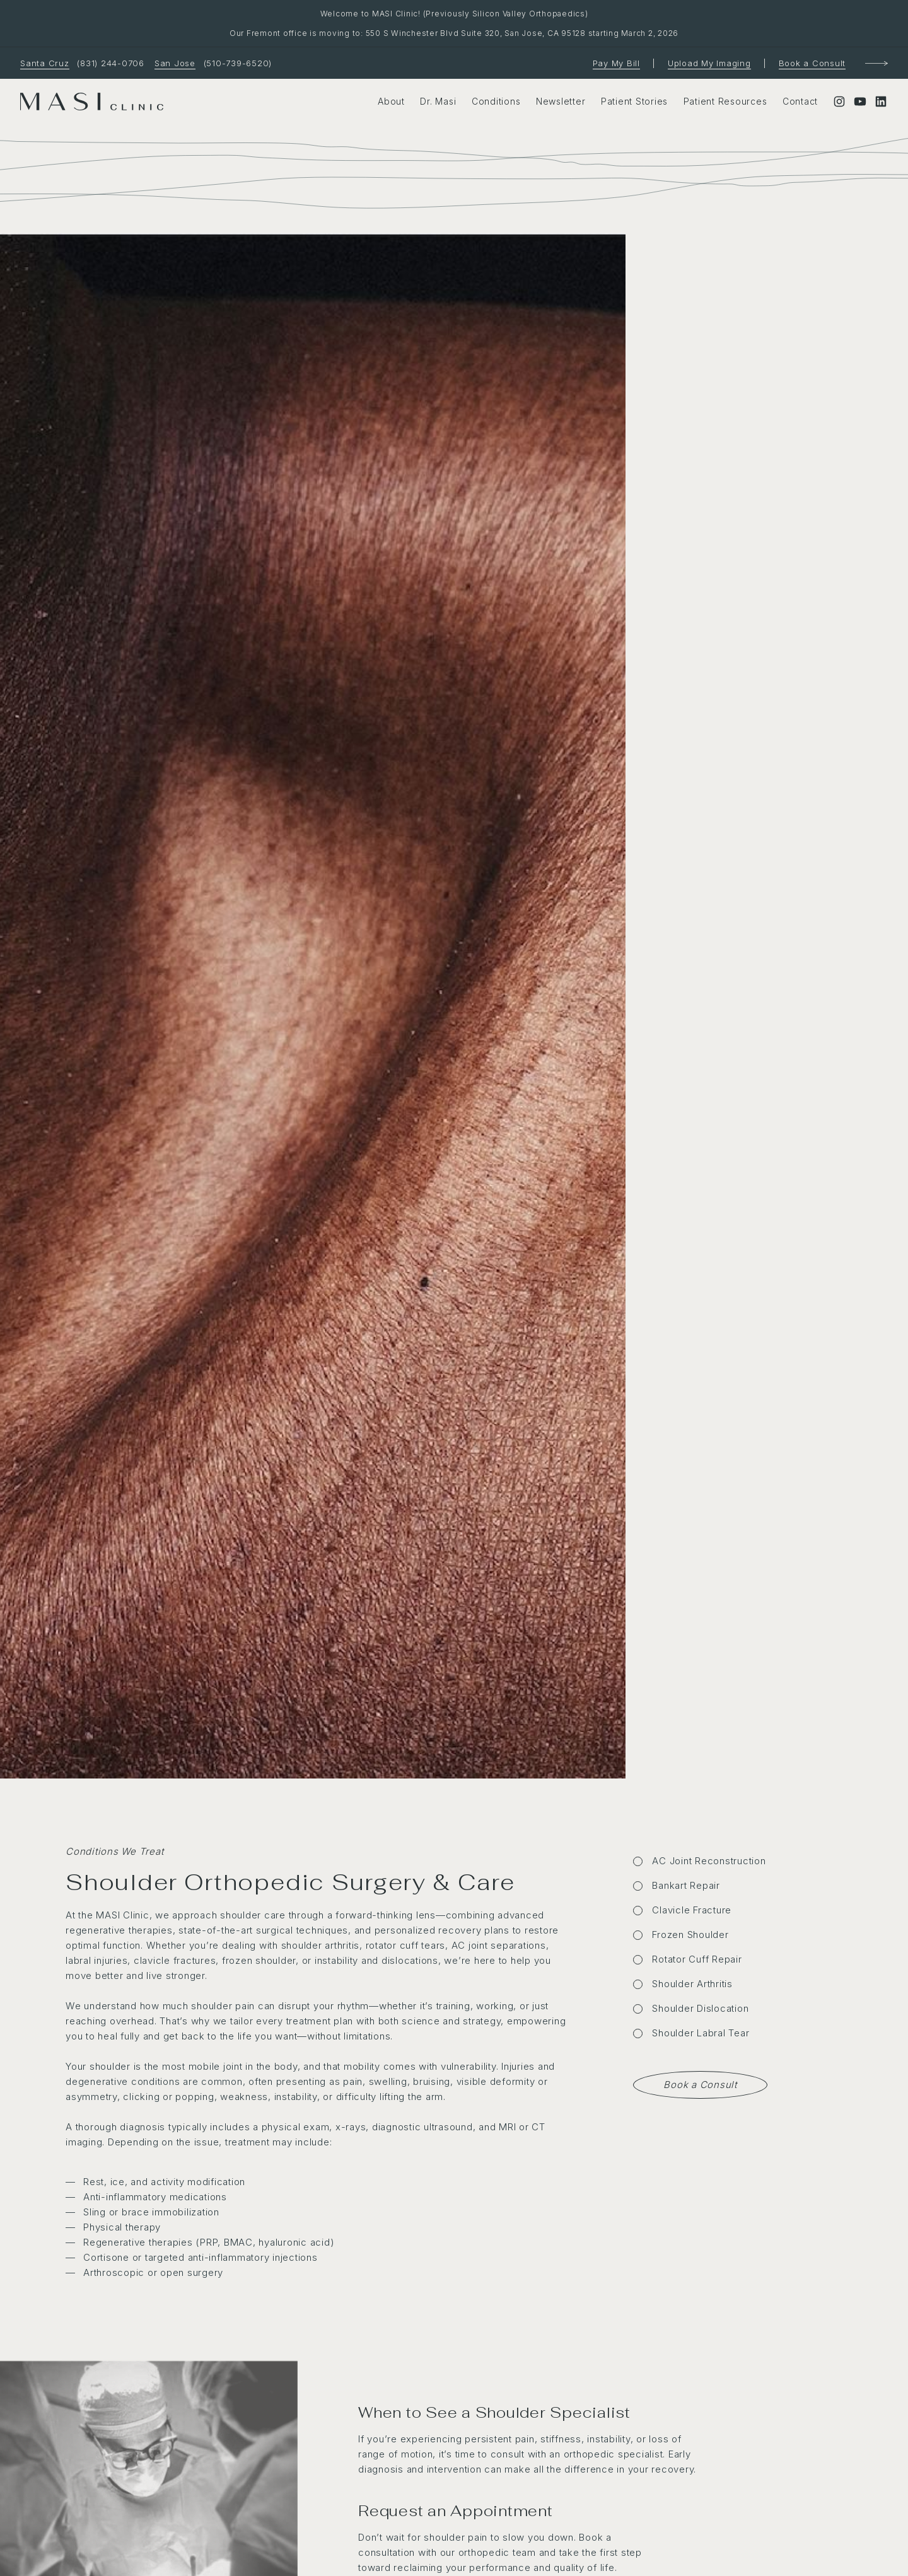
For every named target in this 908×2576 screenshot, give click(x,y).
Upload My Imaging (709, 63)
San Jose (174, 63)
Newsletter (561, 101)
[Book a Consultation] (876, 63)
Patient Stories (634, 101)
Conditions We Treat (114, 1851)
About (391, 101)
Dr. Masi (438, 101)
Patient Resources (725, 101)
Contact (800, 101)
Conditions (496, 101)
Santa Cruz (44, 63)
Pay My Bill (616, 63)
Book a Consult (812, 63)
